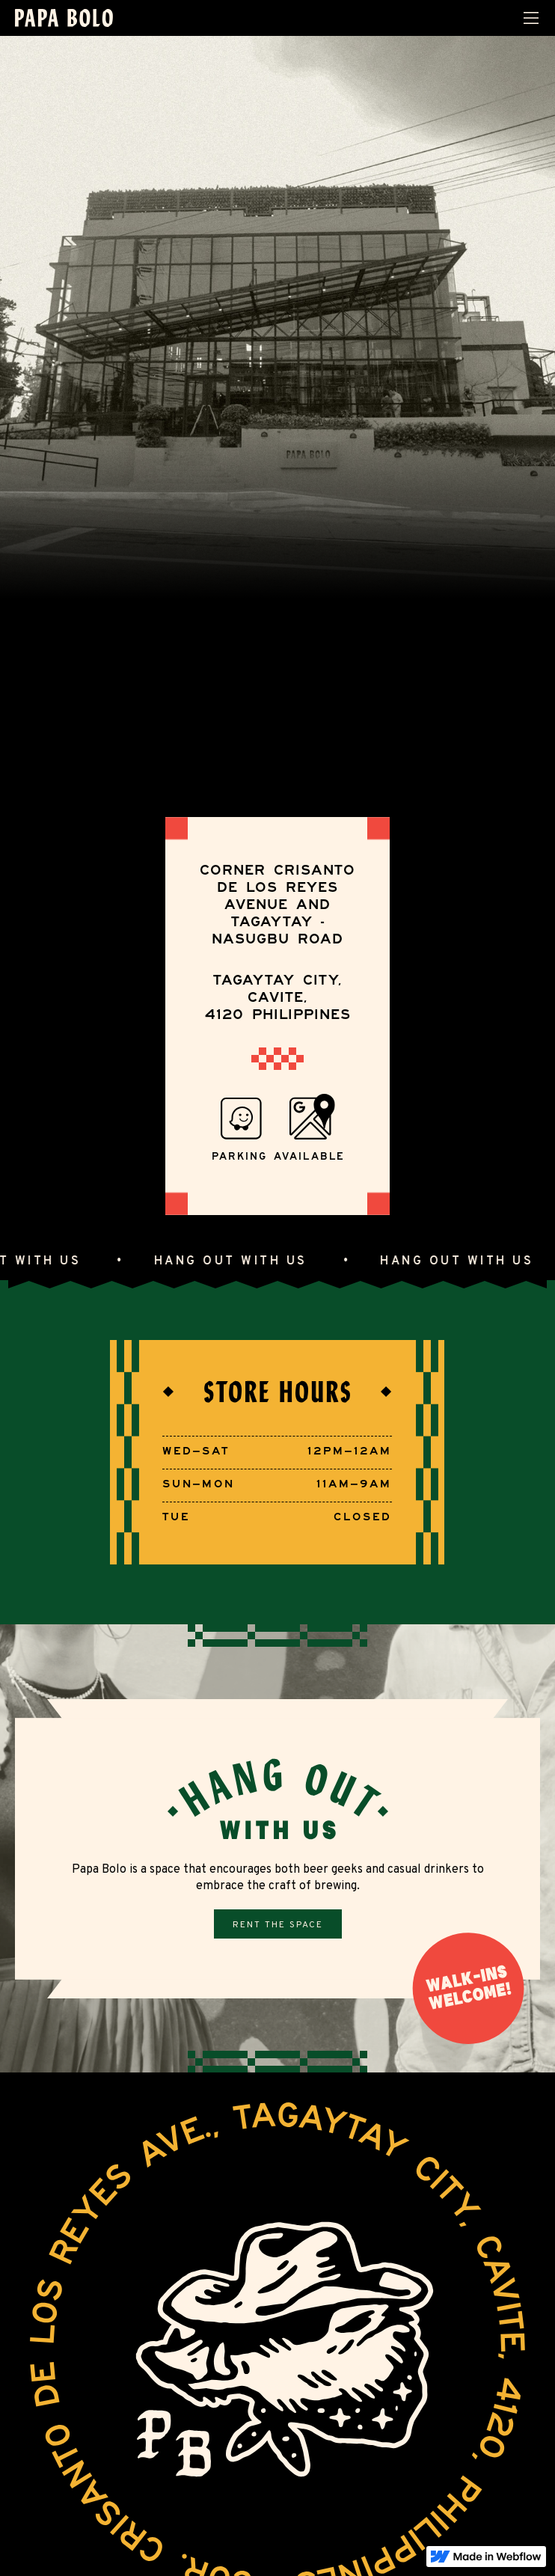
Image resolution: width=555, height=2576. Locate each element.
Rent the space (278, 1925)
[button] (531, 18)
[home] (64, 18)
